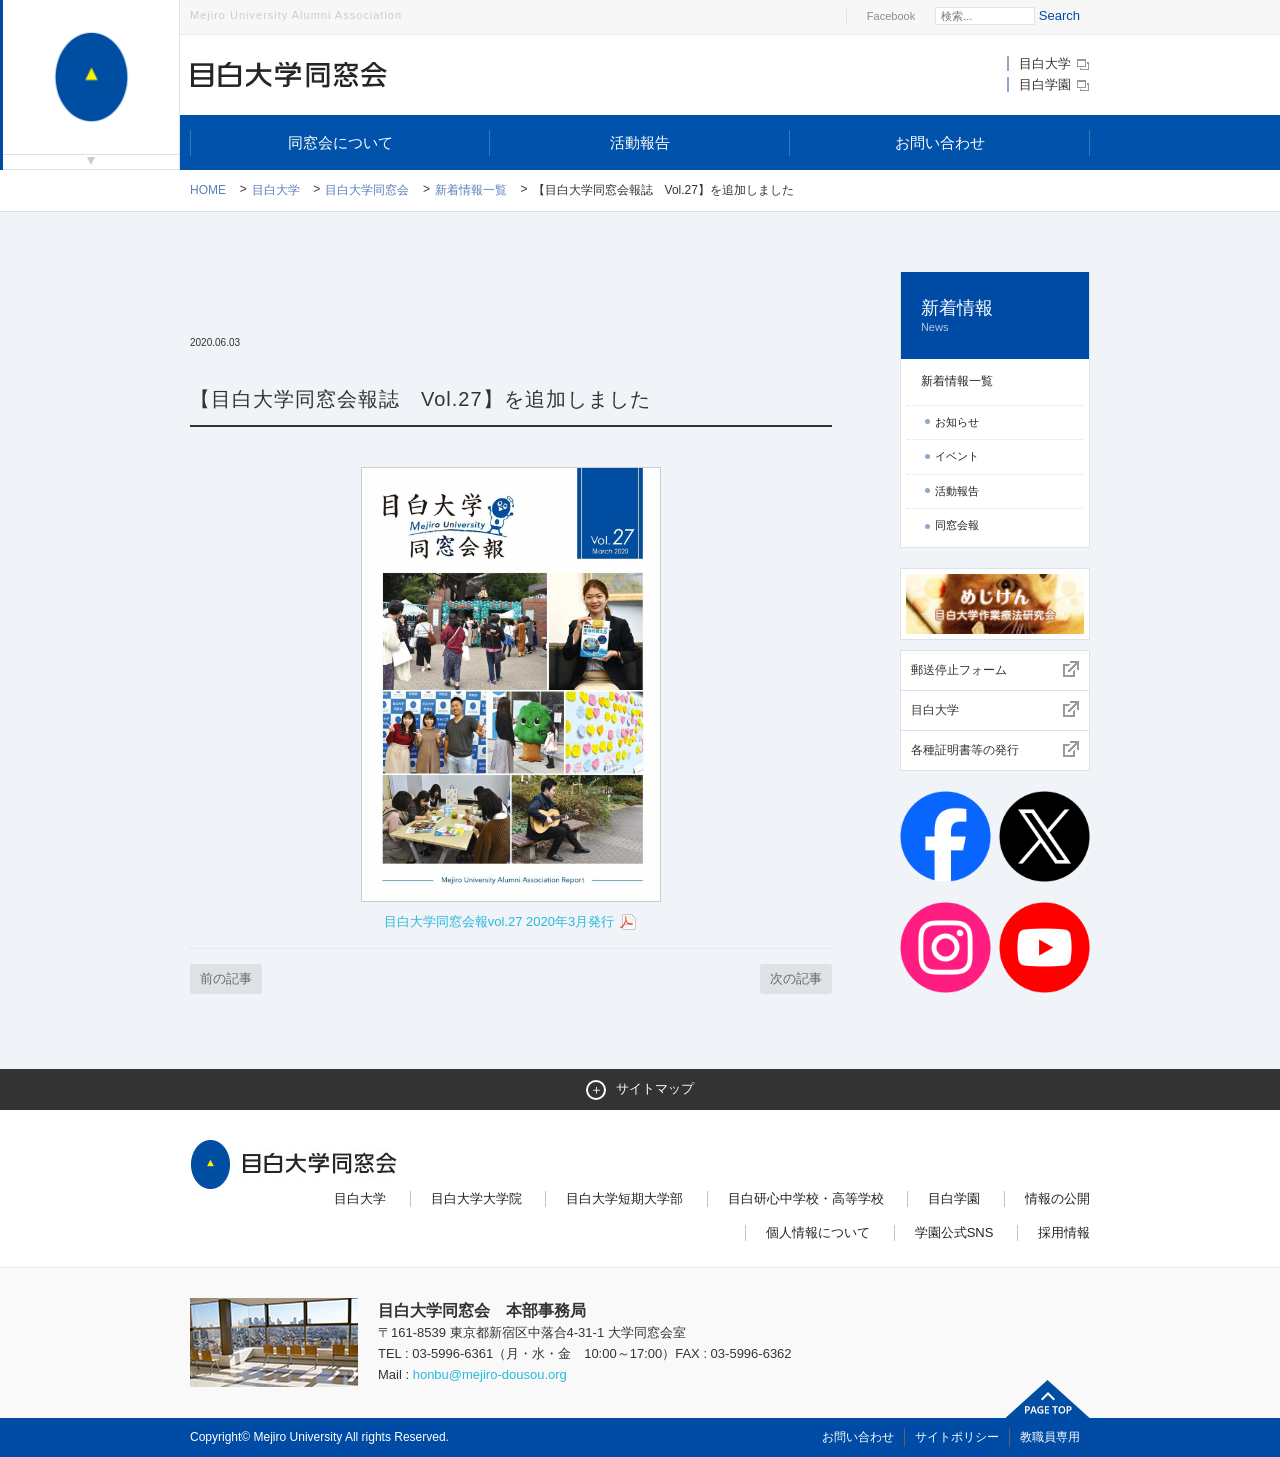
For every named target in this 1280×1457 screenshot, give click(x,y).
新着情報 (995, 316)
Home (208, 190)
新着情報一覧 (471, 190)
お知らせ (957, 422)
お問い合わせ (940, 142)
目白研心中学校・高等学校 (806, 1198)
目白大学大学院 (476, 1198)
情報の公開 (1057, 1198)
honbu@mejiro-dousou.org (490, 1374)
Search (1059, 15)
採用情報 (1064, 1232)
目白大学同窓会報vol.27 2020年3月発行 (511, 922)
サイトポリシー (957, 1437)
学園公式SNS (954, 1232)
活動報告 (640, 142)
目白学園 (1054, 84)
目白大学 (1054, 63)
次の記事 (796, 978)
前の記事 (226, 978)
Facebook (891, 16)
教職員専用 (1050, 1437)
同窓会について (340, 142)
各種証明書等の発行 (965, 750)
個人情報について (818, 1232)
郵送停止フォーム (959, 670)
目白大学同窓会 (367, 190)
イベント (957, 456)
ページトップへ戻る (1048, 1399)
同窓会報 (957, 525)
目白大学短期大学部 (624, 1198)
